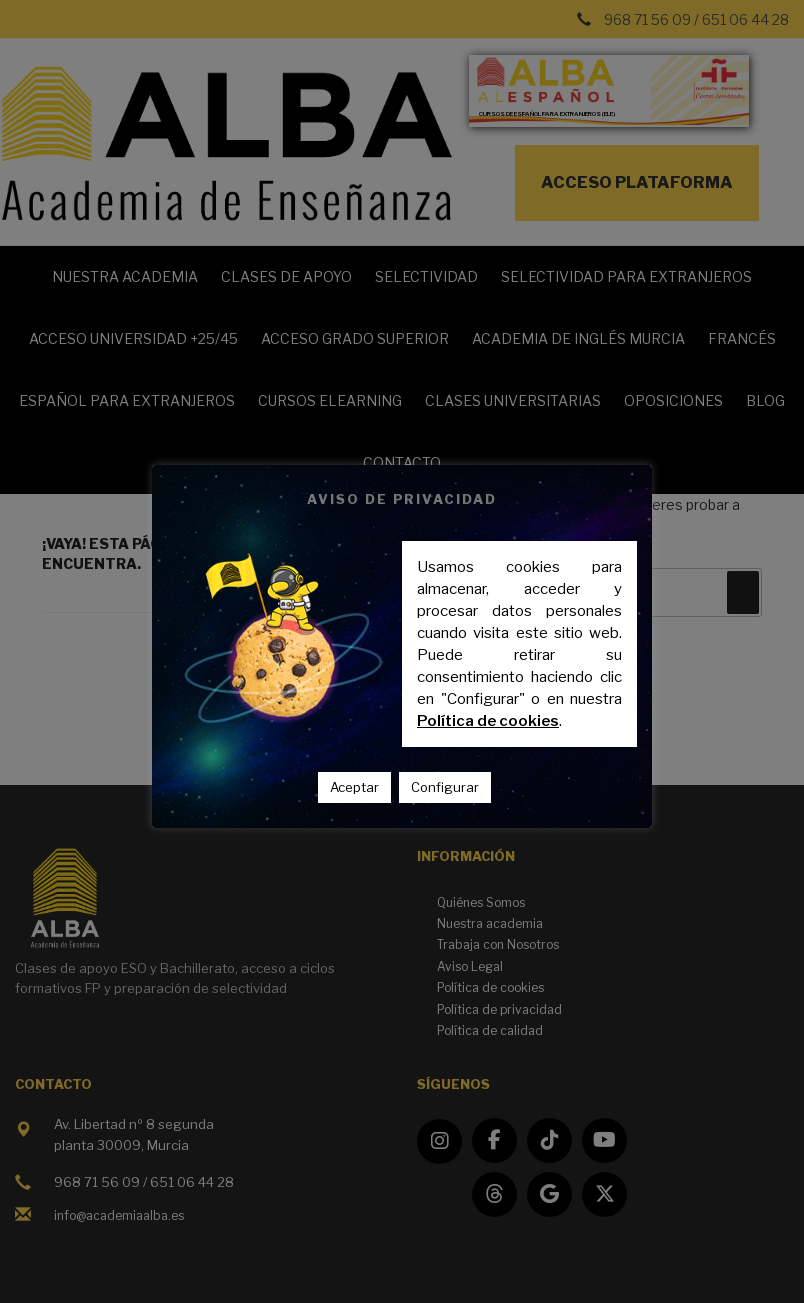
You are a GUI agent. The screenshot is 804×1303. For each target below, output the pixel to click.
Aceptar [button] (354, 787)
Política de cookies (488, 721)
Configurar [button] (445, 787)
